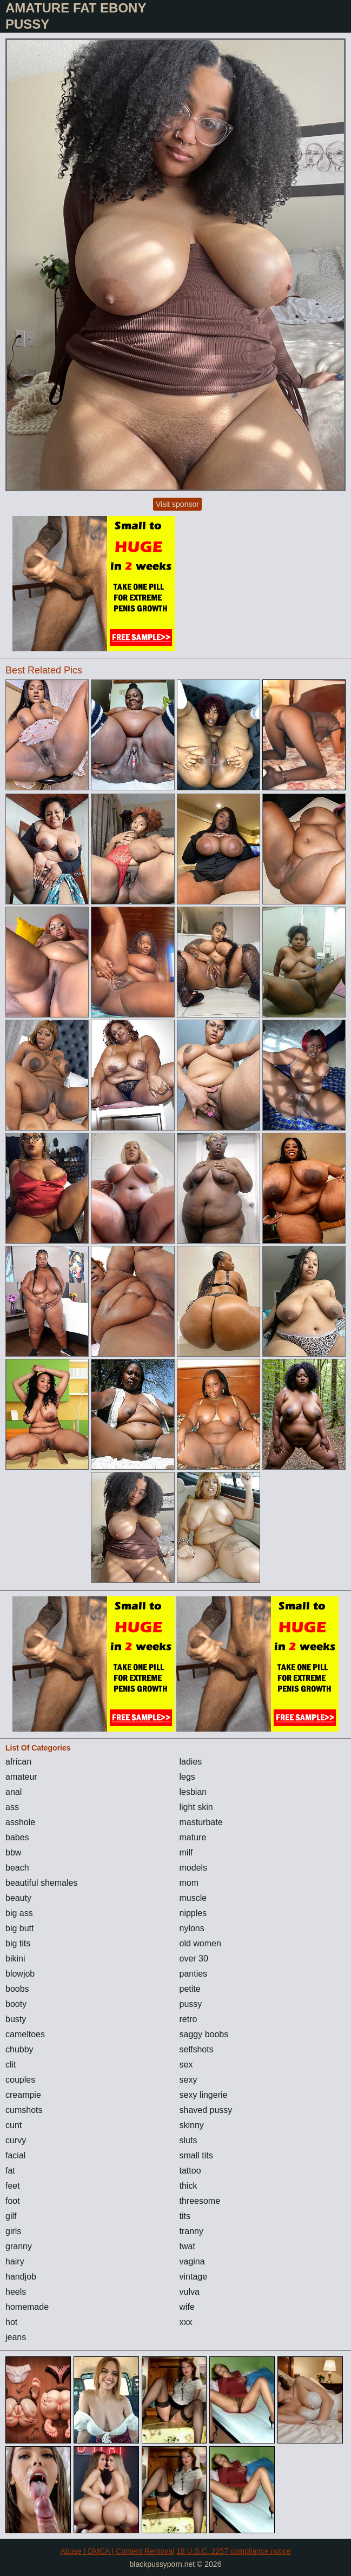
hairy (14, 2261)
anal (13, 1791)
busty (15, 2019)
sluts (188, 2140)
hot (11, 2322)
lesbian (193, 1791)
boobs (17, 1988)
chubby (19, 2049)
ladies (191, 1761)
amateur (21, 1776)
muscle (193, 1898)
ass (12, 1807)
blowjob (20, 1973)
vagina (192, 2261)
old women (200, 1943)
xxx (186, 2322)
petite (190, 1988)
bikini (15, 1958)
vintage (194, 2276)
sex (186, 2064)
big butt (19, 1928)
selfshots (197, 2049)
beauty (18, 1898)
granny (18, 2246)
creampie (23, 2094)
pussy (191, 2004)
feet (12, 2185)
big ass (19, 1913)
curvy (15, 2140)
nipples (193, 1913)
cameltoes (25, 2034)
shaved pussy (206, 2110)
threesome (200, 2200)
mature (193, 1837)
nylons (192, 1928)
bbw (13, 1852)
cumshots (23, 2110)
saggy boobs (204, 2034)
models (194, 1867)
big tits (17, 1943)
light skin (196, 1807)
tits (185, 2216)
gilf (10, 2216)
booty (16, 2004)
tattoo (190, 2170)
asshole (20, 1822)
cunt (13, 2125)
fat (10, 2170)
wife (187, 2306)
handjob (20, 2276)
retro (188, 2019)
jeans (15, 2337)
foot (12, 2200)
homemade (27, 2306)
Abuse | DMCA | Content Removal (117, 2551)
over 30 (194, 1958)
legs (187, 1776)
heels (15, 2291)
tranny (191, 2231)
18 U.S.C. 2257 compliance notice (233, 2551)
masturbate (201, 1822)
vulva (190, 2291)
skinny (192, 2125)
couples (20, 2079)
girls (13, 2231)
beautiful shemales (41, 1882)
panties (194, 1973)
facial (15, 2155)
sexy (188, 2079)
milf (186, 1852)
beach (17, 1867)
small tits (196, 2155)
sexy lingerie (204, 2094)
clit (10, 2064)
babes (17, 1837)
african (18, 1761)
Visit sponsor (177, 504)
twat (187, 2246)
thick (188, 2185)
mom (189, 1882)
